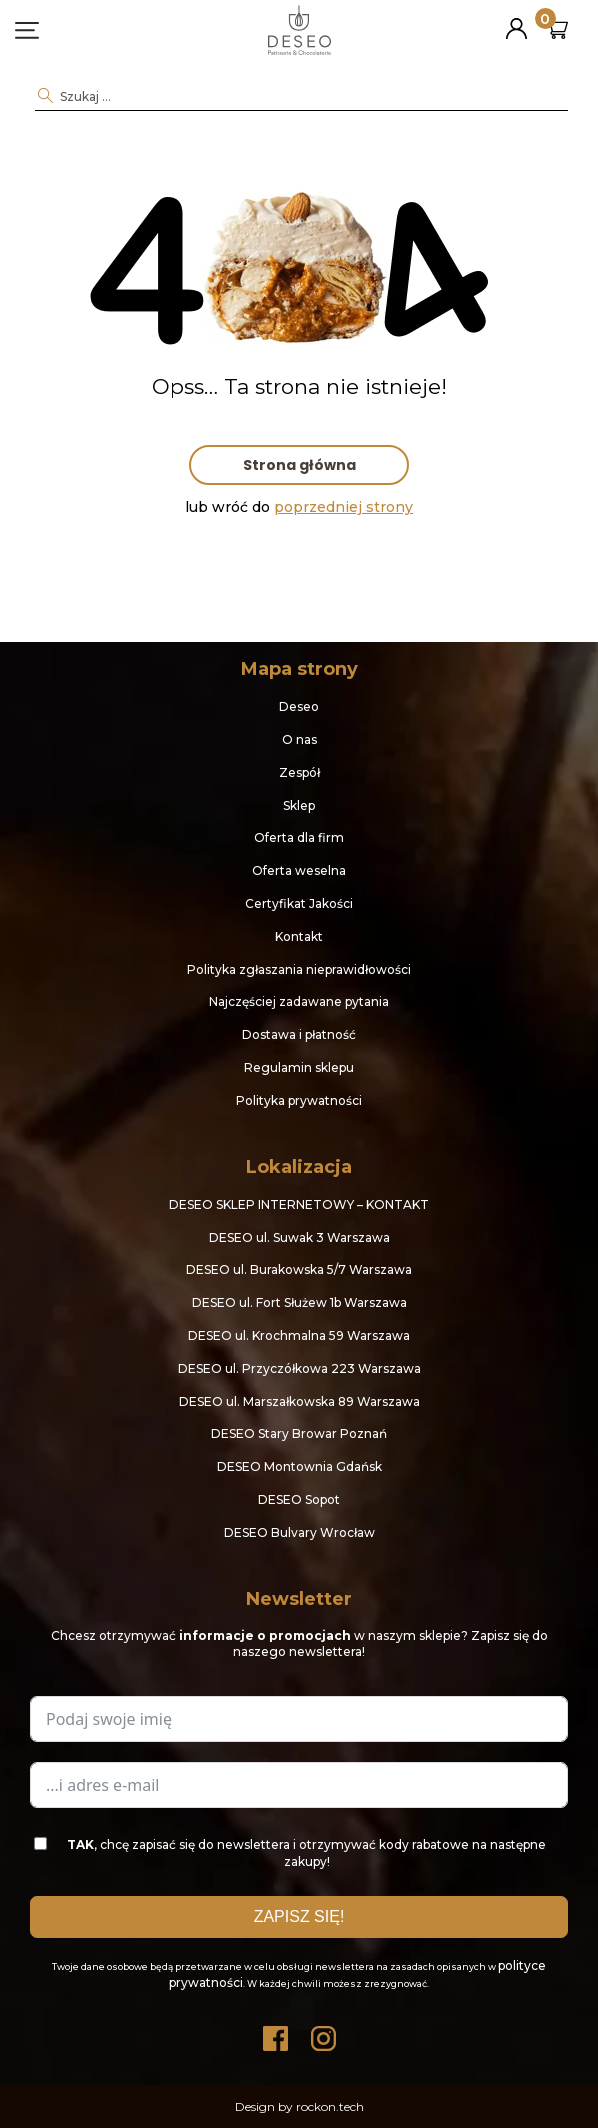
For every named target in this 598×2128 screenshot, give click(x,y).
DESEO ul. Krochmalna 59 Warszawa (299, 1335)
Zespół (299, 772)
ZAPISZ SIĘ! (299, 1916)
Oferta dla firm (299, 837)
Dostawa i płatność (299, 1034)
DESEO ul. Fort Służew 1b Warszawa (299, 1302)
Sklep (299, 805)
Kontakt (299, 936)
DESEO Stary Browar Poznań (299, 1433)
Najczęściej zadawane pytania (299, 1001)
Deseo (299, 706)
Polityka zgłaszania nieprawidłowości (299, 969)
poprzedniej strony (343, 507)
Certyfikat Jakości (299, 903)
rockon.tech (330, 2106)
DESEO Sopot (299, 1499)
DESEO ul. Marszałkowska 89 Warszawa (299, 1401)
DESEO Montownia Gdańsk (299, 1466)
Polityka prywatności (299, 1100)
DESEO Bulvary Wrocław (299, 1532)
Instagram (323, 2033)
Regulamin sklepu (299, 1067)
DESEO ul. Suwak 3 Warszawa (299, 1237)
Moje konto (516, 20)
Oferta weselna (299, 870)
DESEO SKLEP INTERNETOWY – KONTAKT (299, 1204)
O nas (299, 739)
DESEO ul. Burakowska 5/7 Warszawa (299, 1269)
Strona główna (299, 465)
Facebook (275, 2033)
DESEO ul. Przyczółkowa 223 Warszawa (299, 1368)
